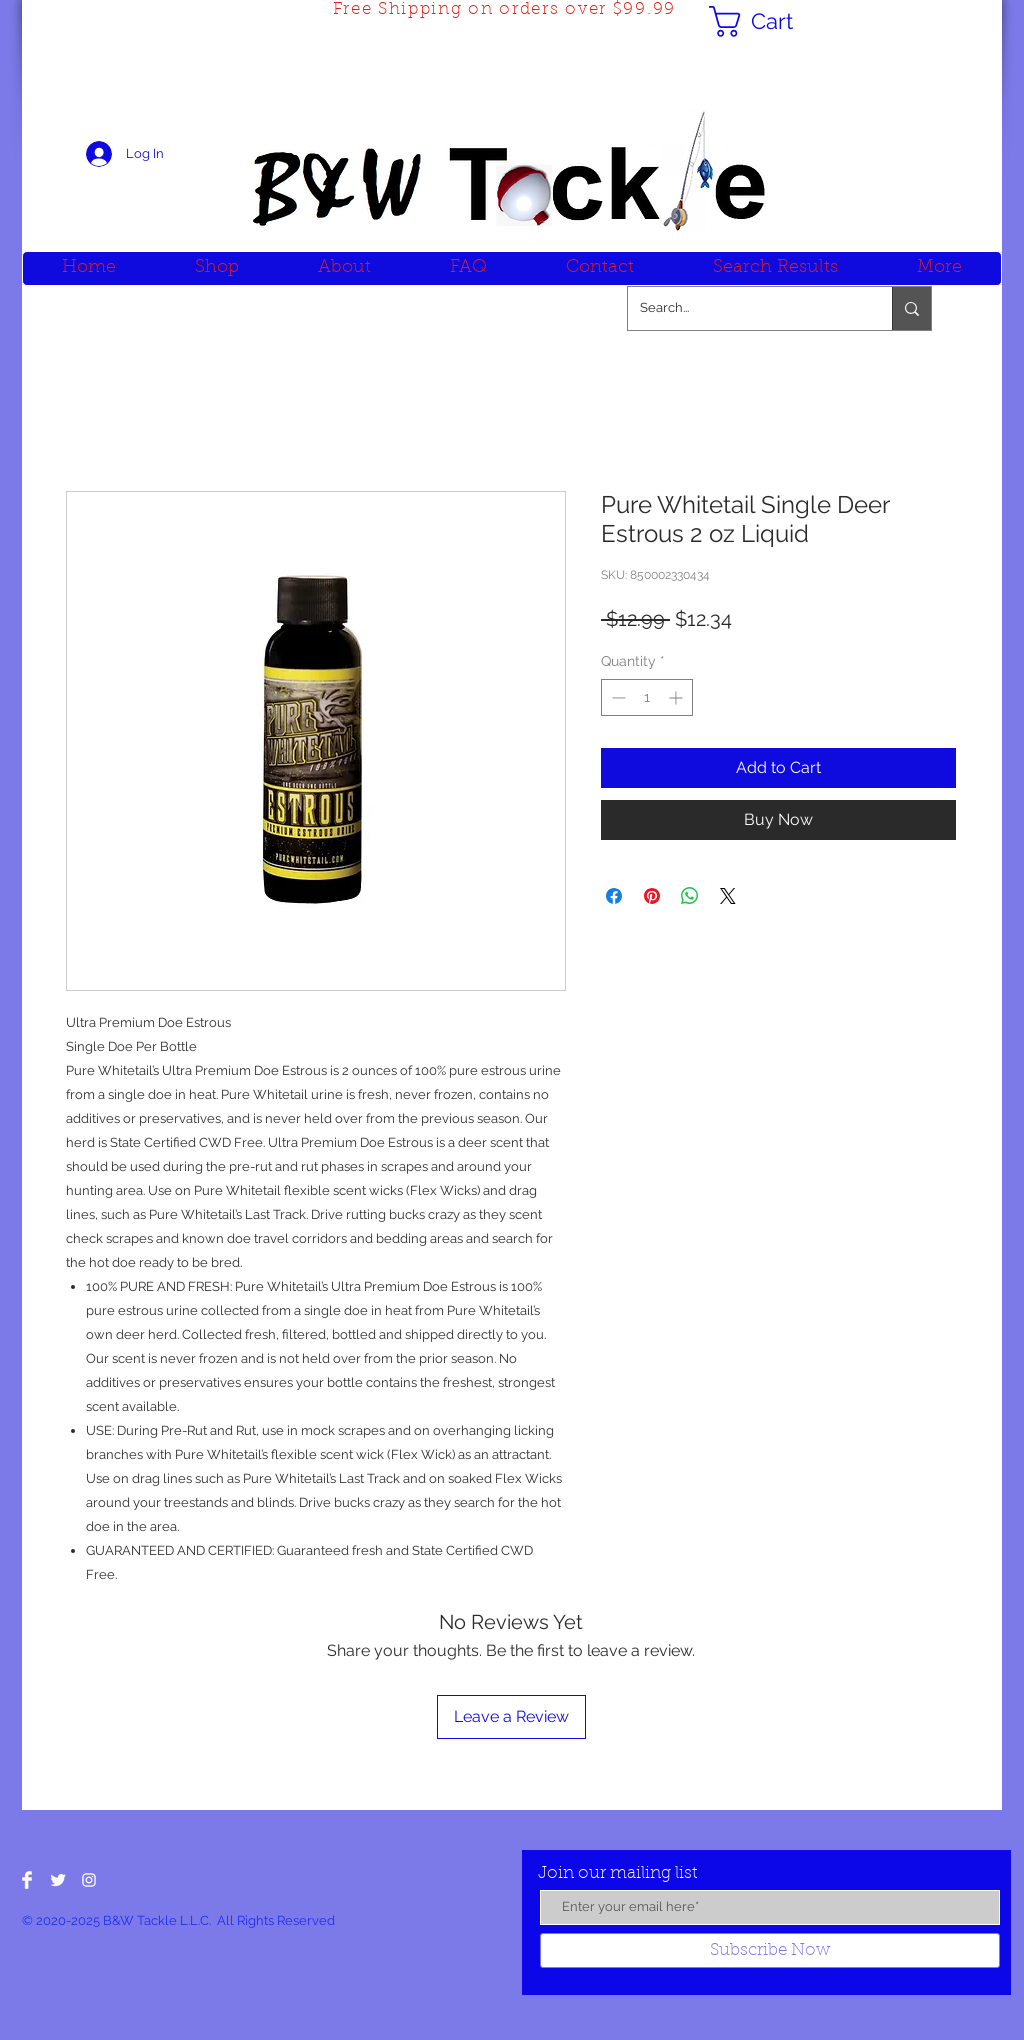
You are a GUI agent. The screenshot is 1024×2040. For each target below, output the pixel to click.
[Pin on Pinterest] (652, 896)
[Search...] (745, 308)
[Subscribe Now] (770, 1950)
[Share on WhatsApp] (690, 896)
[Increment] (677, 697)
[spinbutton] (647, 697)
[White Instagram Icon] (89, 1880)
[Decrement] (616, 697)
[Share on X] (728, 896)
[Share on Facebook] (614, 896)
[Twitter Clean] (58, 1880)
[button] (769, 21)
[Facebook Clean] (27, 1880)
